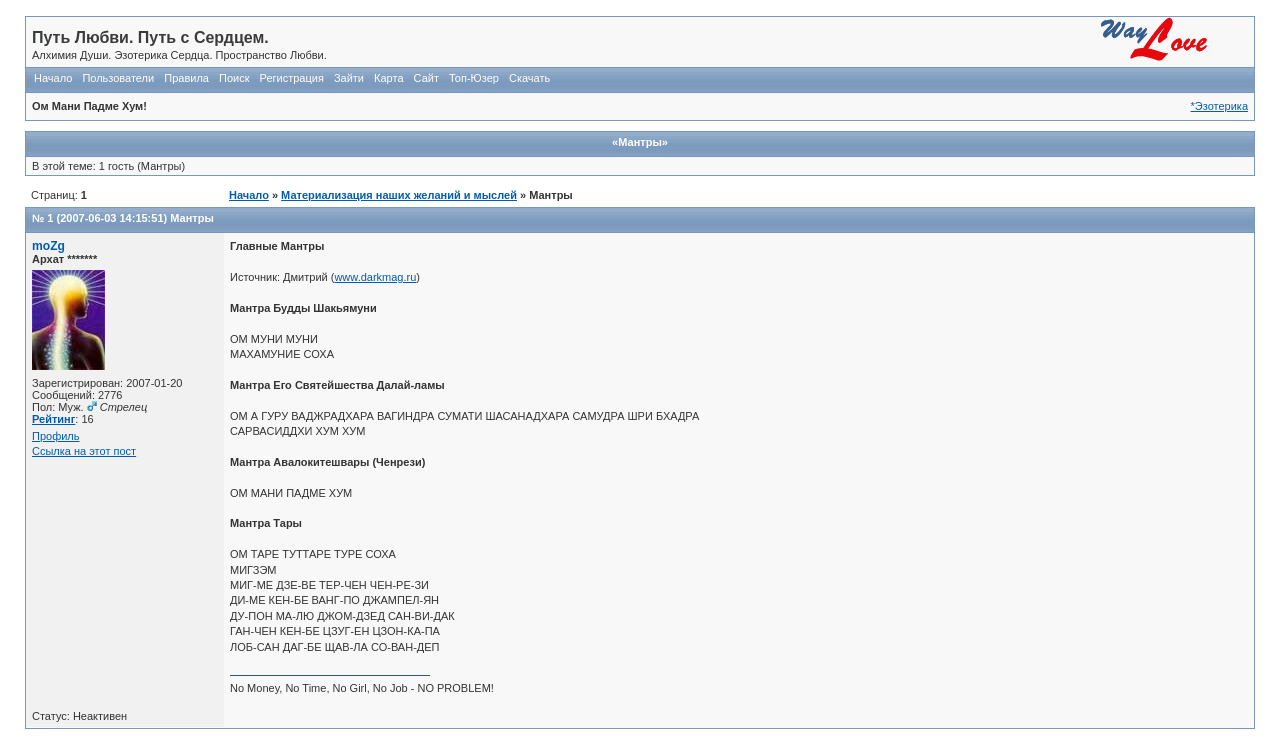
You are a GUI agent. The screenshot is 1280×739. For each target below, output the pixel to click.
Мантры (192, 218)
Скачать (529, 78)
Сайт (426, 78)
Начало (53, 78)
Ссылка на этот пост (84, 451)
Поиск (234, 78)
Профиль (56, 436)
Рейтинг (53, 419)
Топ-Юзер (474, 78)
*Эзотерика (1219, 106)
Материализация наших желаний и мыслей (399, 195)
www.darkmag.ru (375, 277)
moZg (48, 246)
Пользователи (118, 78)
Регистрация (292, 78)
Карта (388, 78)
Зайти (349, 78)
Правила (186, 78)
